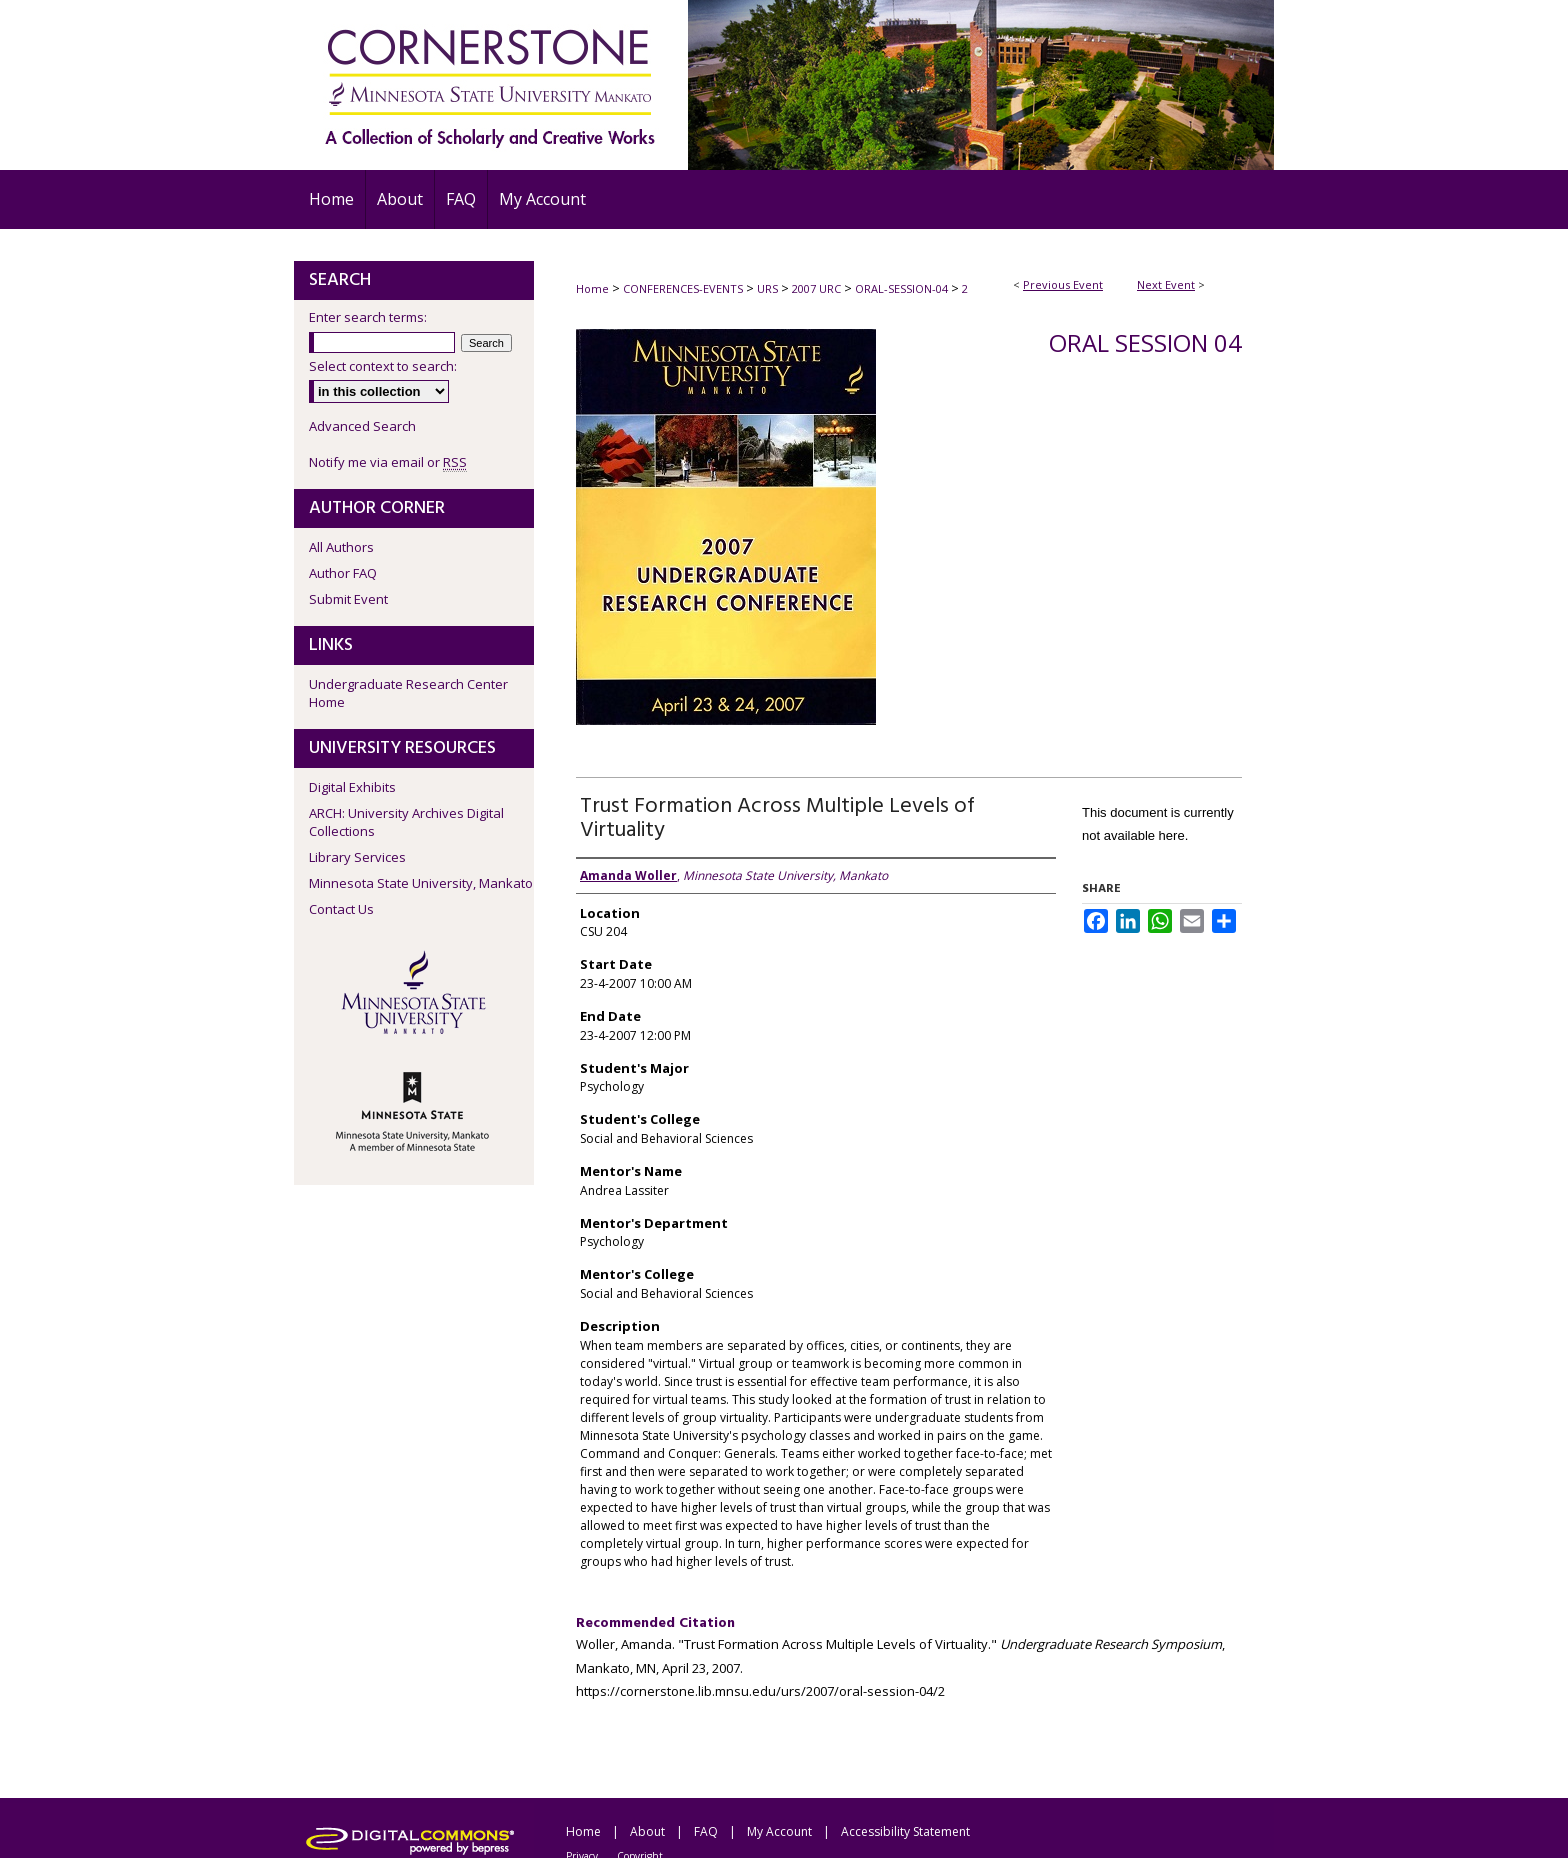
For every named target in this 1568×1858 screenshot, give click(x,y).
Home (592, 288)
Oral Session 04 (1145, 342)
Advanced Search (362, 426)
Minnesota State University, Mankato (421, 883)
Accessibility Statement (905, 1831)
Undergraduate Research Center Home (408, 693)
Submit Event (348, 599)
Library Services (357, 857)
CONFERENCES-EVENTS (684, 288)
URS (769, 288)
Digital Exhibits (352, 787)
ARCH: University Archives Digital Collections (406, 822)
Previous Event (1063, 284)
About (647, 1831)
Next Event (1166, 284)
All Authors (341, 547)
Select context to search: (383, 366)
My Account (779, 1831)
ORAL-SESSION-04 (903, 288)
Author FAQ (343, 573)
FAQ (706, 1831)
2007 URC (818, 288)
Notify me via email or (388, 462)
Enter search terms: (368, 317)
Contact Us (341, 909)
